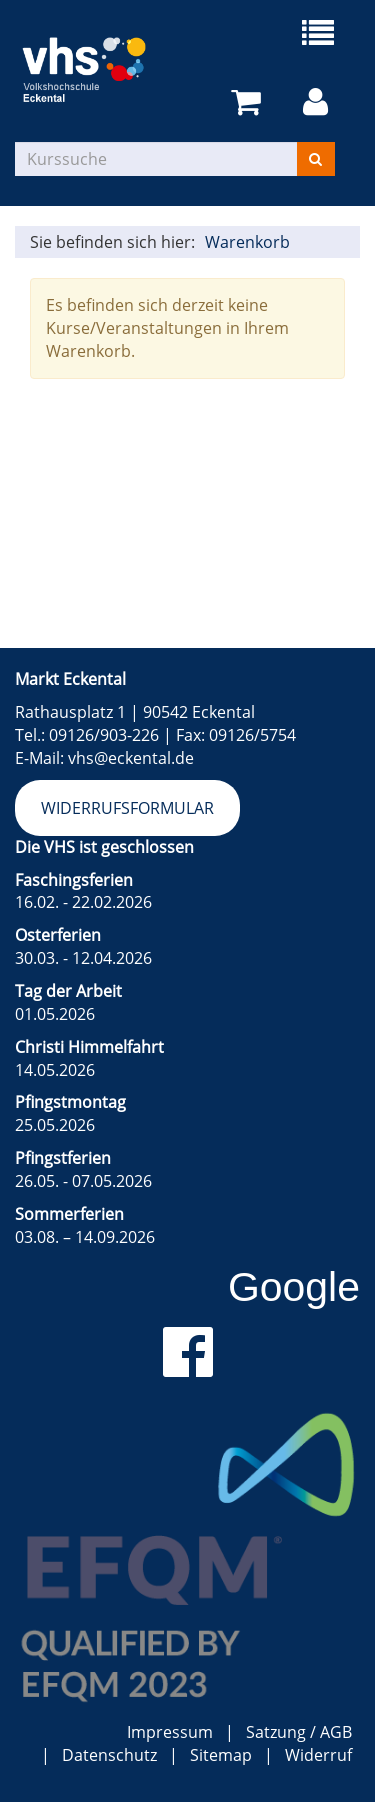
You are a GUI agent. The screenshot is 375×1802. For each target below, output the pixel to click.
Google (294, 1287)
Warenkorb (247, 242)
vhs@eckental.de (131, 758)
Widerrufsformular (127, 808)
